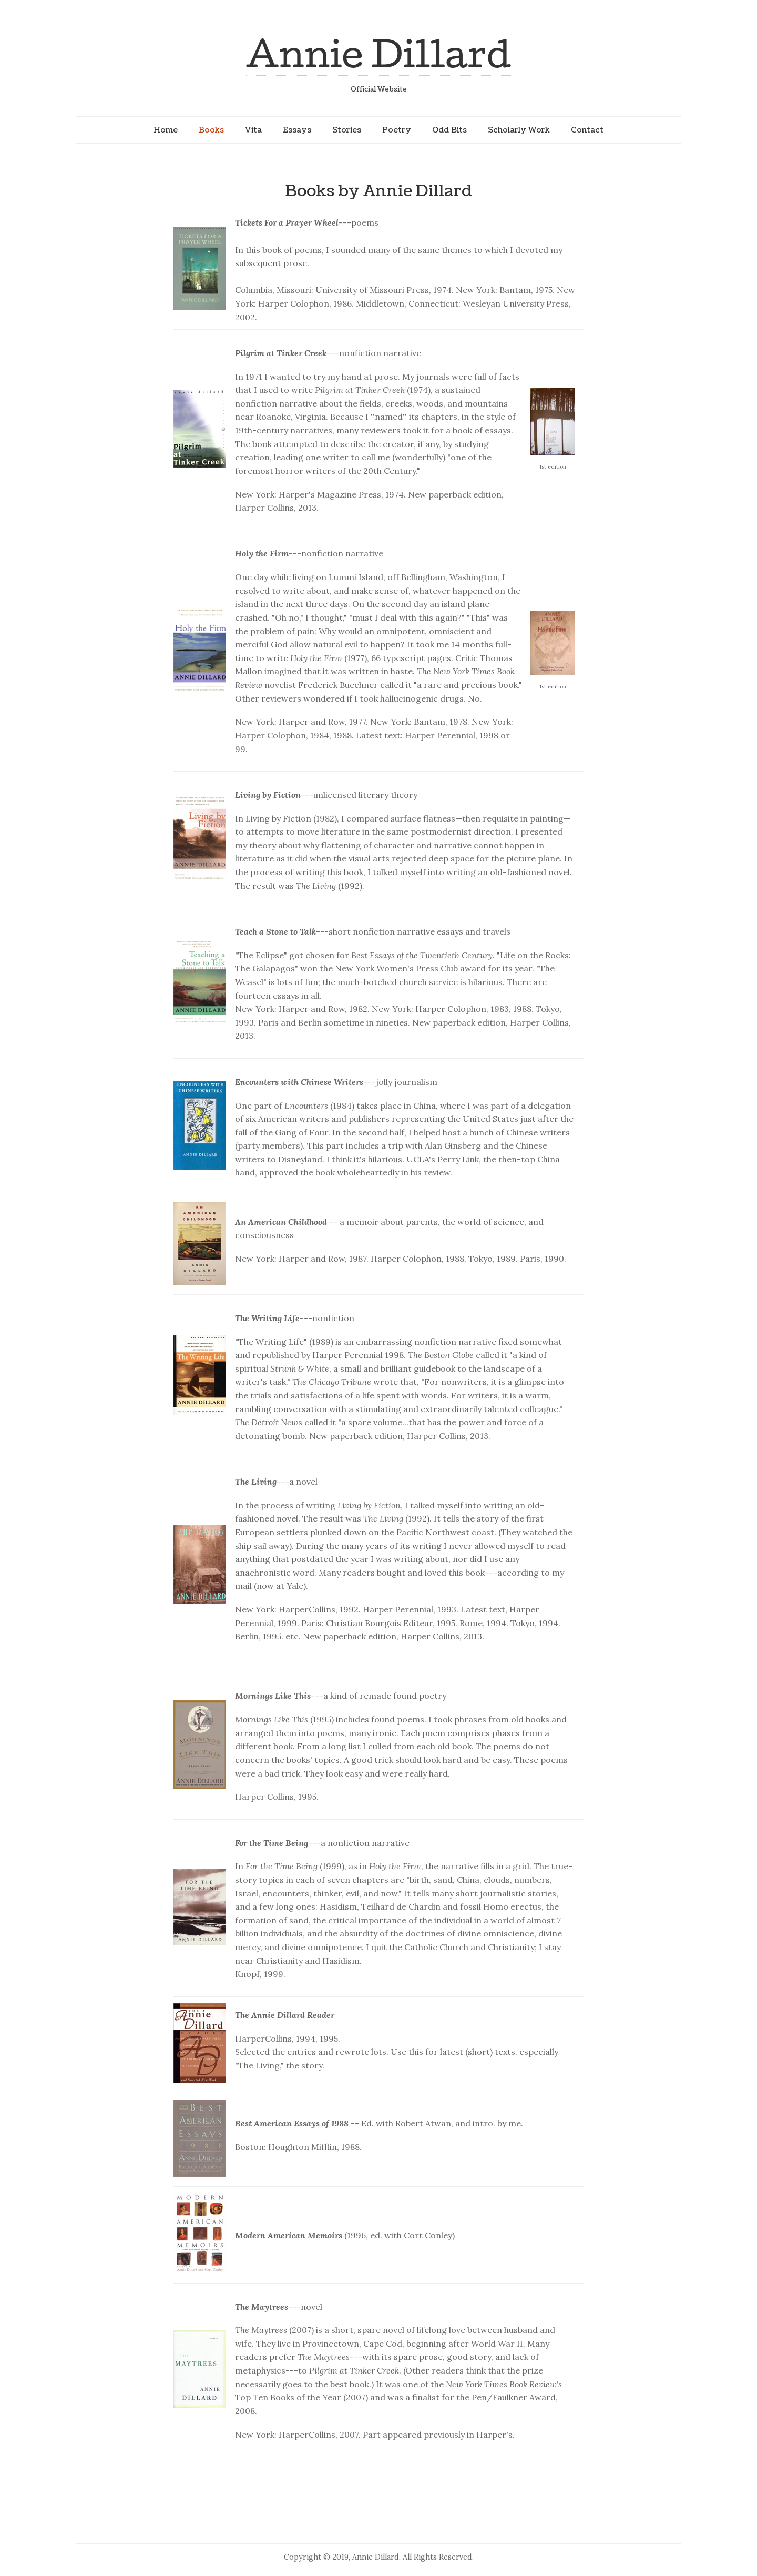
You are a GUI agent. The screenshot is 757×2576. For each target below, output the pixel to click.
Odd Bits (449, 130)
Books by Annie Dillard (378, 191)
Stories (346, 130)
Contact (587, 130)
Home (166, 130)
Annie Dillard (378, 53)
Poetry (396, 130)
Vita (253, 130)
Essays (297, 130)
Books (211, 130)
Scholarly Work (519, 130)
